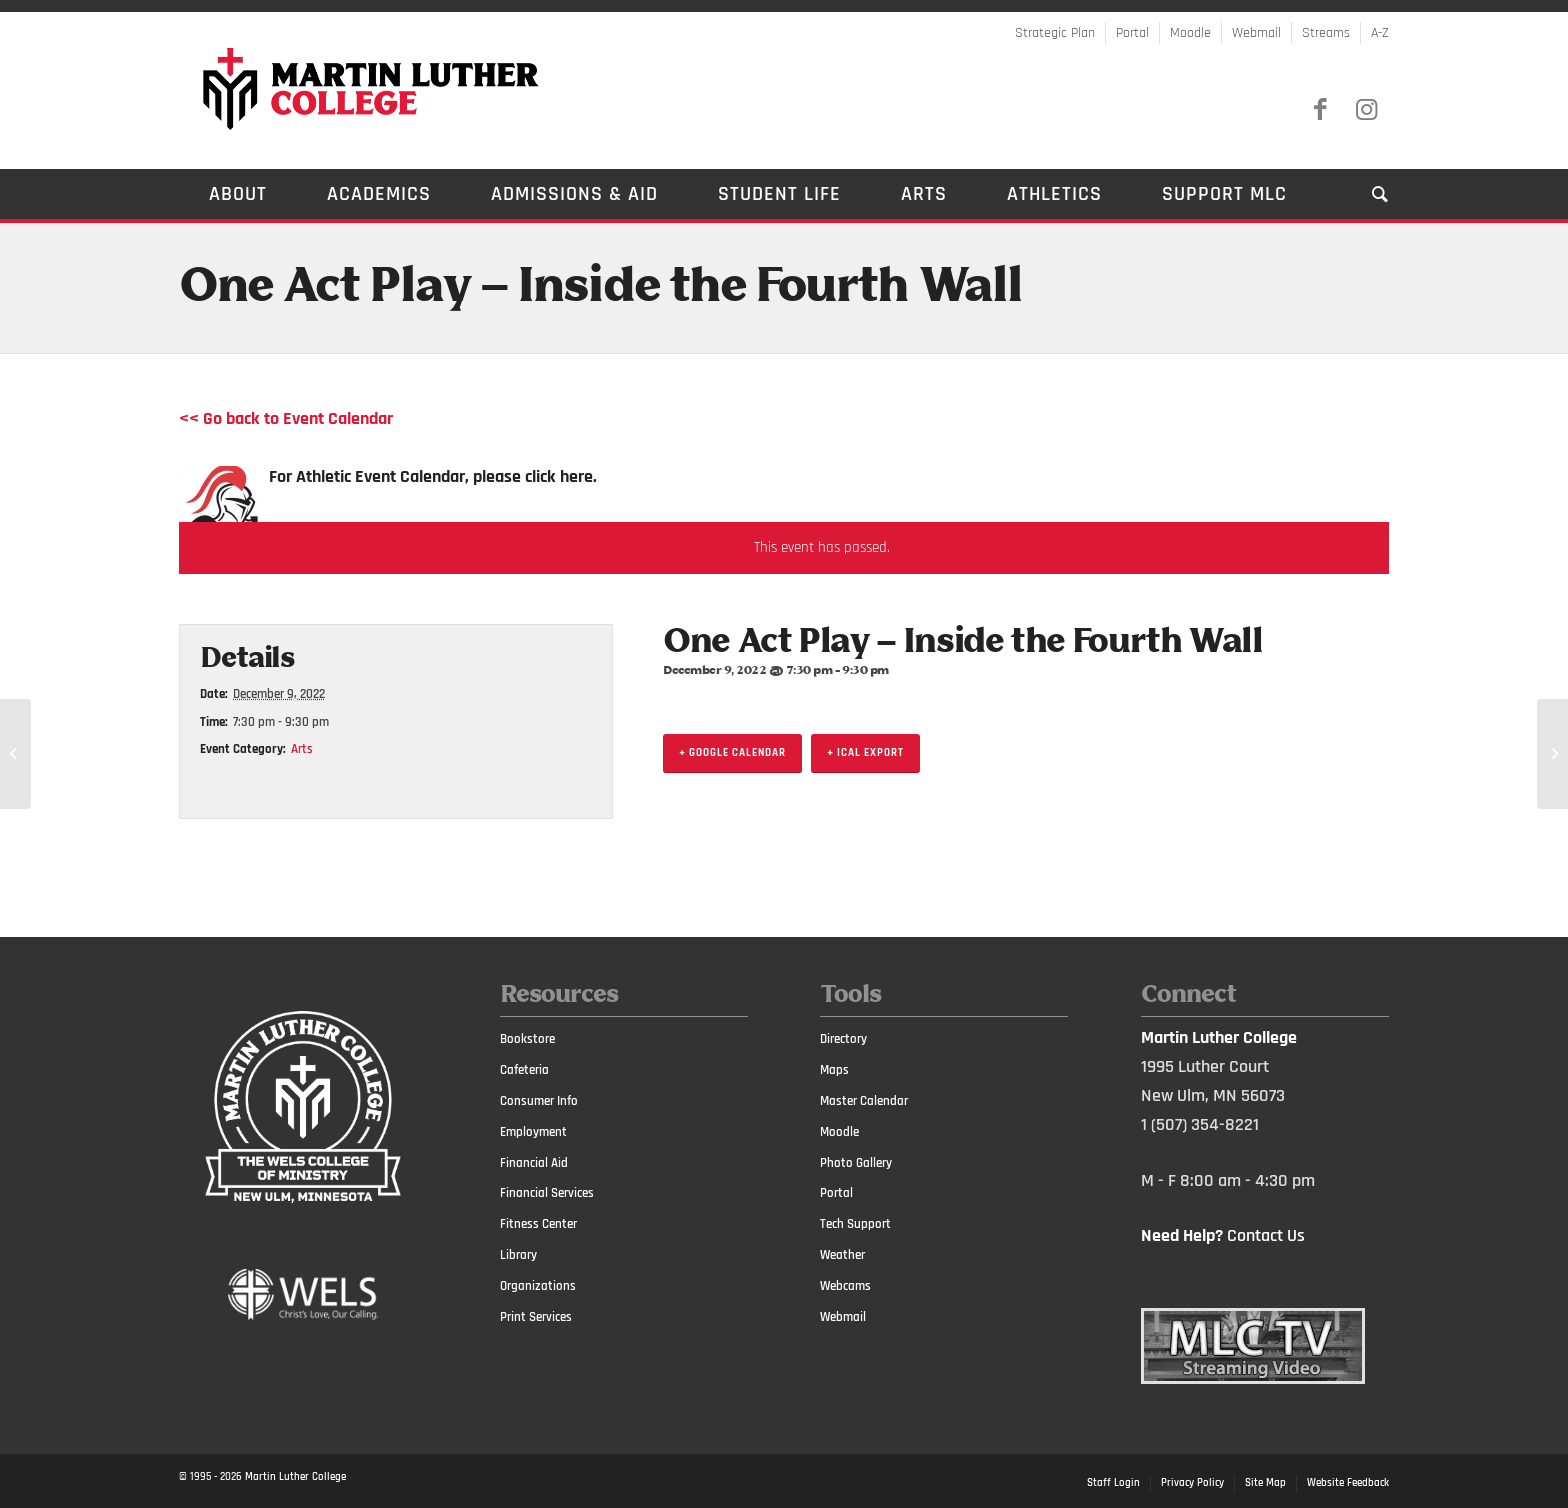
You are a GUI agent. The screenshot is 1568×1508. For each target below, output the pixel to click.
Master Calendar (864, 1101)
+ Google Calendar (732, 753)
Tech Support (855, 1224)
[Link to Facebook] (1320, 110)
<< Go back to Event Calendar (286, 418)
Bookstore (527, 1039)
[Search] (1365, 194)
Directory (843, 1039)
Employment (533, 1132)
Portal (1132, 33)
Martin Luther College (295, 1477)
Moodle (1190, 33)
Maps (834, 1070)
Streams (1326, 33)
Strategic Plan (1055, 33)
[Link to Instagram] (1366, 110)
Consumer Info (539, 1101)
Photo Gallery (856, 1163)
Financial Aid (534, 1163)
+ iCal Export (865, 753)
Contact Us (1266, 1235)
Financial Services (547, 1193)
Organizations (538, 1286)
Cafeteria (524, 1070)
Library (518, 1255)
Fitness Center (538, 1224)
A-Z (1380, 33)
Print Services (536, 1317)
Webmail (1256, 33)
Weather (842, 1255)
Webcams (845, 1286)
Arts (302, 749)
